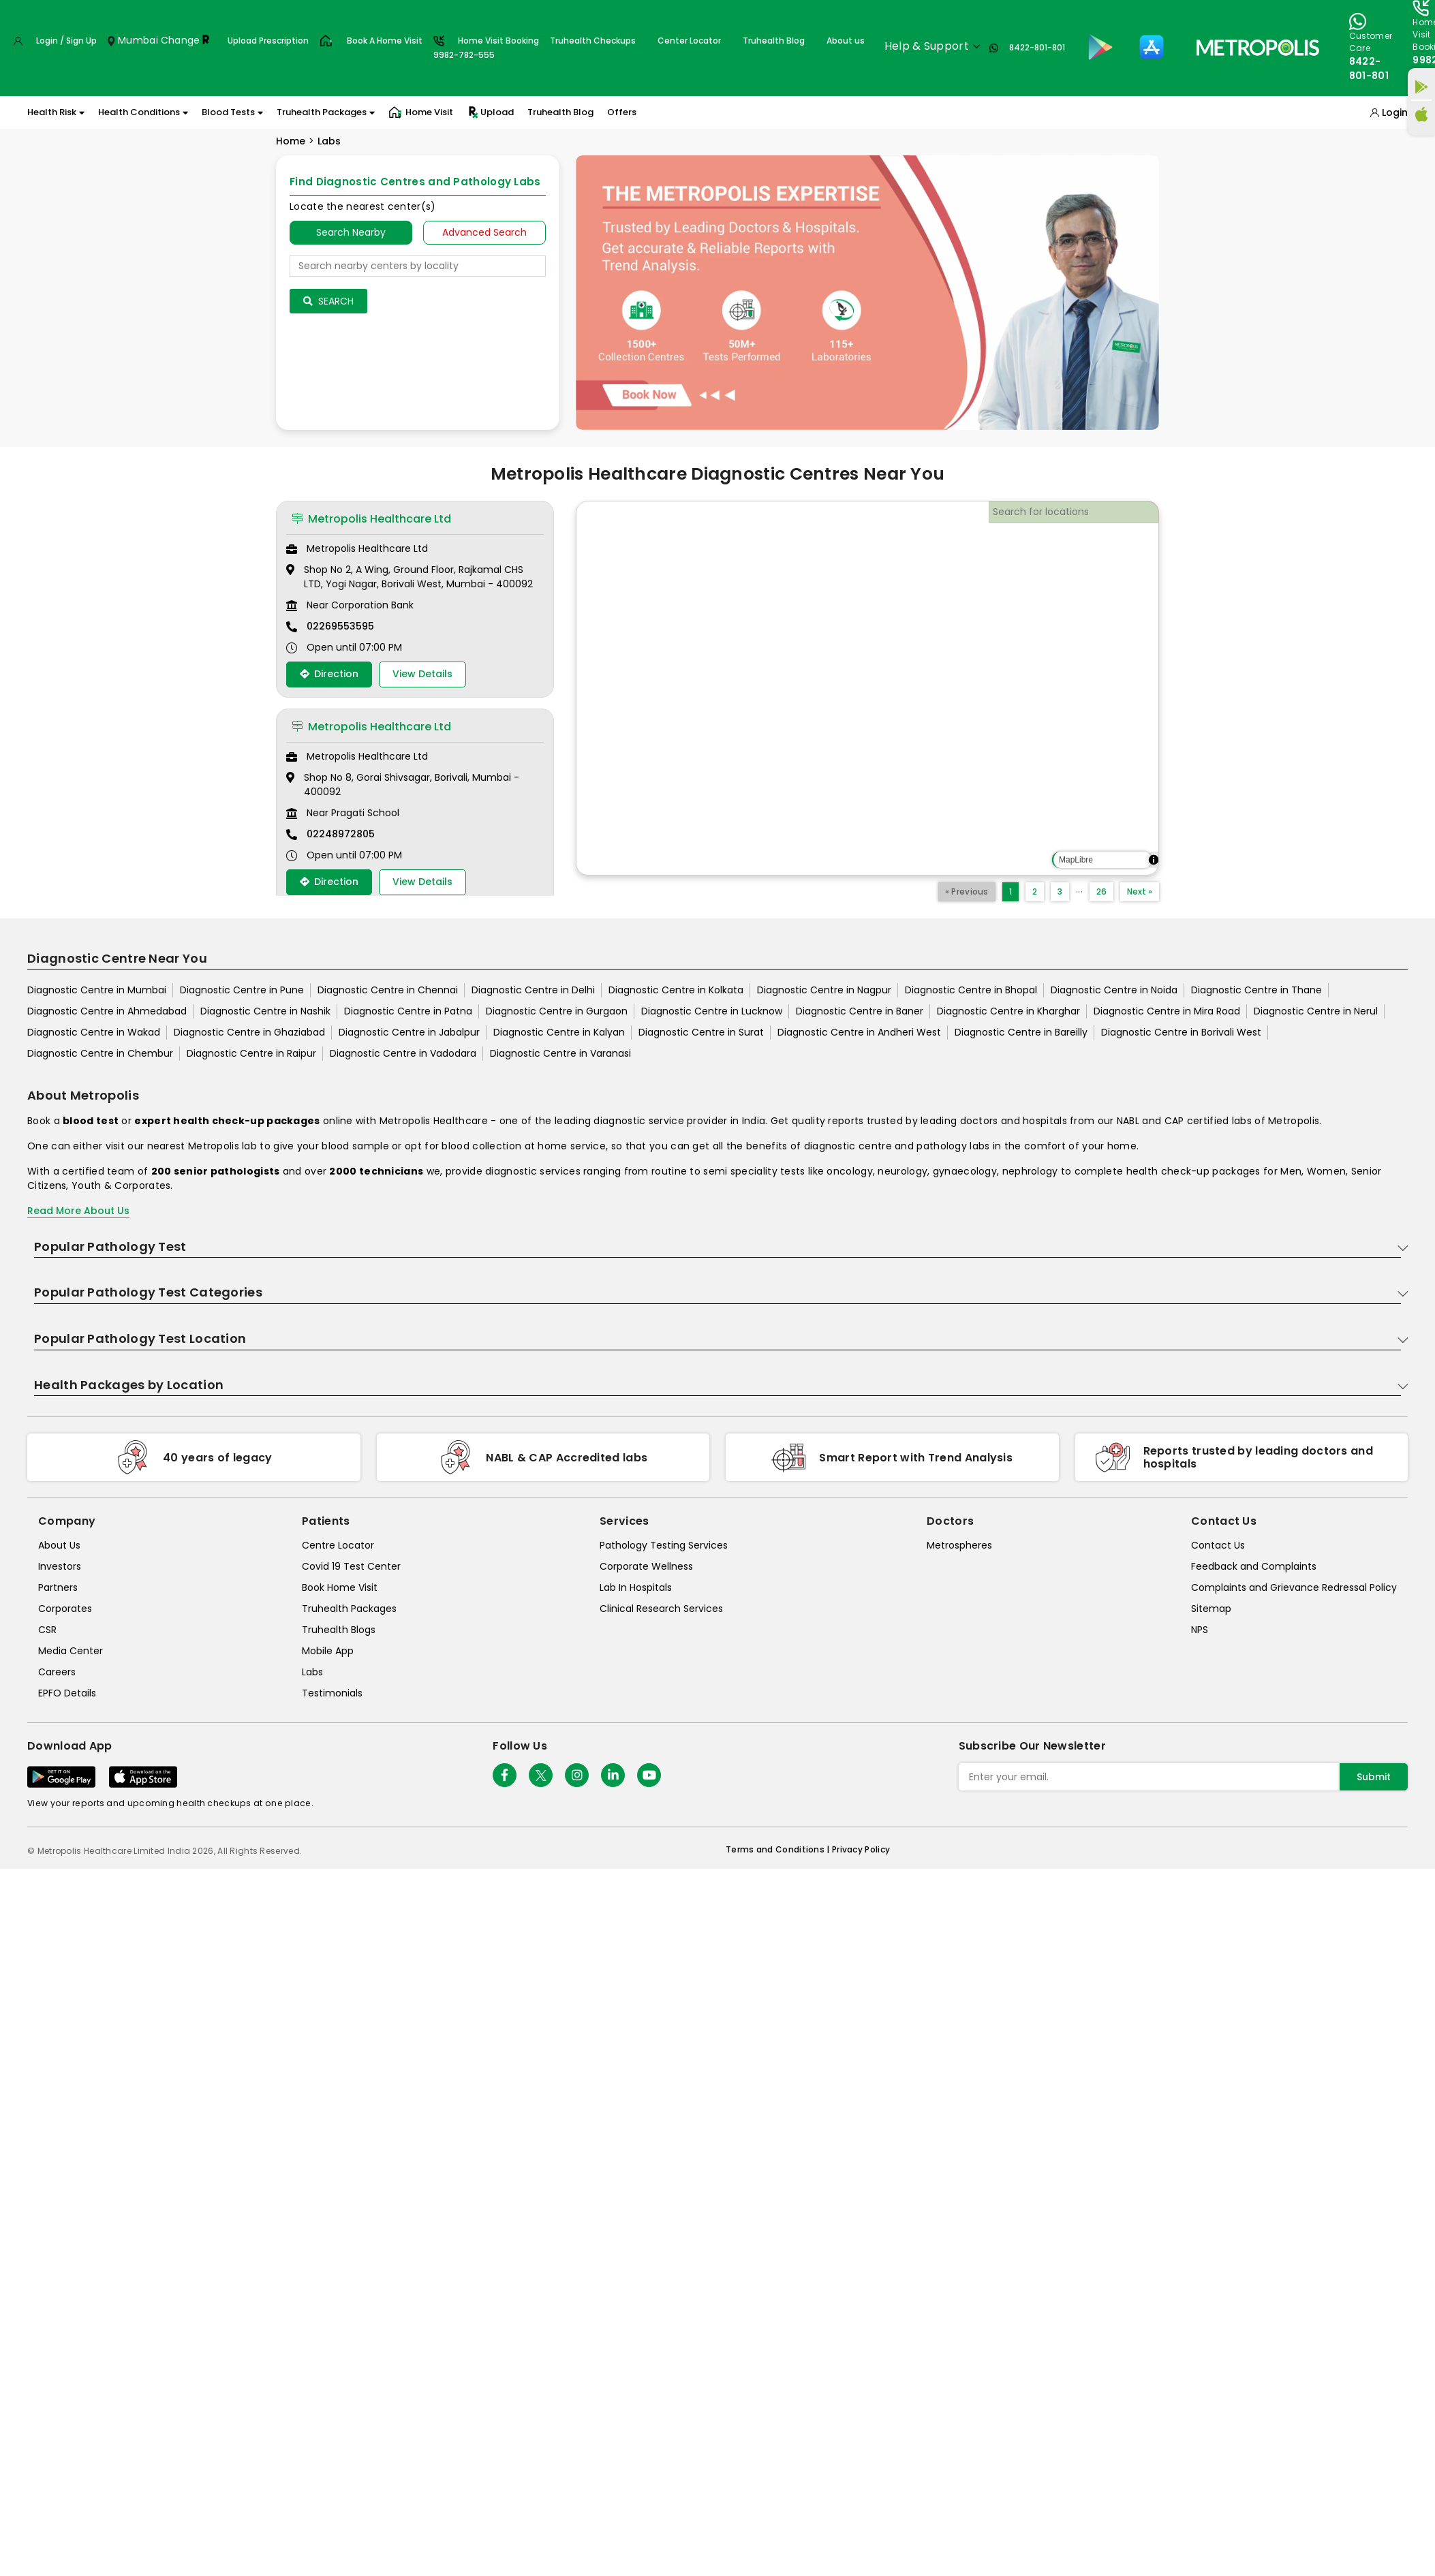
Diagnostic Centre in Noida (1114, 990)
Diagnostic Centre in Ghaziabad (249, 1032)
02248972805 (341, 834)
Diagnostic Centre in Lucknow (711, 1011)
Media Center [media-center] (70, 1651)
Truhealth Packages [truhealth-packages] (349, 1608)
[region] (867, 688)
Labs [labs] (312, 1672)
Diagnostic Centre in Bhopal (971, 990)
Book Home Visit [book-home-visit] (339, 1587)
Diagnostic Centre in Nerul (1316, 1011)
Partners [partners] (58, 1587)
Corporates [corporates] (65, 1608)
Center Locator (689, 40)
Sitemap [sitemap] (1211, 1608)
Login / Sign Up (66, 40)
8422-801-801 (1037, 47)
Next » (1139, 891)
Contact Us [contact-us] (1218, 1545)
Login (1395, 112)
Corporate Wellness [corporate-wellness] (646, 1566)
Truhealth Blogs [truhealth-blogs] (338, 1629)
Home (290, 141)
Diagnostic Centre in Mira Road (1167, 1011)
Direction (329, 674)
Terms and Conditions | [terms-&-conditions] (779, 1849)
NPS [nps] (1199, 1629)
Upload (490, 112)
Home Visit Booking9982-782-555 (486, 48)
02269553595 (340, 626)
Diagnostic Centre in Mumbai (96, 990)
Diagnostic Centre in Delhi (533, 990)
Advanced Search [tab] (484, 232)
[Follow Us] (504, 1775)
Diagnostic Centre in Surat (701, 1032)
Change (180, 40)
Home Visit (420, 112)
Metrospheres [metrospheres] (959, 1545)
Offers (621, 112)
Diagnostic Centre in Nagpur (824, 990)
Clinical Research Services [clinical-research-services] (661, 1608)
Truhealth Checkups (593, 40)
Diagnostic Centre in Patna (408, 1011)
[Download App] (61, 1776)
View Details (422, 674)
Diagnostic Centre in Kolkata (675, 990)
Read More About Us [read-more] (78, 1210)
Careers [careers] (57, 1672)
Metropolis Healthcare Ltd (371, 519)
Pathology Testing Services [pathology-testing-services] (664, 1545)
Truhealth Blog (774, 40)
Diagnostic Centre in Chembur (100, 1053)
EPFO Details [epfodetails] (67, 1693)
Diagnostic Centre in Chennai (388, 990)
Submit (1374, 1777)
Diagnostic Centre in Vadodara (403, 1053)
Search (328, 301)
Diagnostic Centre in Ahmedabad (107, 1011)
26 (1101, 891)
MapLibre (1076, 860)
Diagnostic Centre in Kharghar (1008, 1011)
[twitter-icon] (541, 1775)
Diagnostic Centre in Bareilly (1021, 1032)
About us (846, 40)
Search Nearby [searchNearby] (351, 232)
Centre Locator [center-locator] (338, 1545)
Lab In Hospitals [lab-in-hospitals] (636, 1587)
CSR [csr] (47, 1629)
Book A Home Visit (384, 40)
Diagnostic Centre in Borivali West (1181, 1032)
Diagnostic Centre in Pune (242, 990)
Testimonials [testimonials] (332, 1693)
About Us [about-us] (59, 1545)
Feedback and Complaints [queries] (1253, 1566)
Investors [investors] (59, 1566)
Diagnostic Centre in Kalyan (559, 1032)
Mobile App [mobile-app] (328, 1651)
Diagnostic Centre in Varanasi (560, 1053)
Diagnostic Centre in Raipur (251, 1053)
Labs (329, 141)
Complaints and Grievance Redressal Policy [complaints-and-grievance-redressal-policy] (1294, 1587)
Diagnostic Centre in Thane (1256, 990)
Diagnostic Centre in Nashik (265, 1011)
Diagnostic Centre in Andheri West (859, 1032)
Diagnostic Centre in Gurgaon (557, 1011)
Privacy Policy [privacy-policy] (861, 1849)
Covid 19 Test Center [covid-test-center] (351, 1566)
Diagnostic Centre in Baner (859, 1011)
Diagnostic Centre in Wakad (93, 1032)
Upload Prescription (268, 40)
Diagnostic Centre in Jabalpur (409, 1032)
